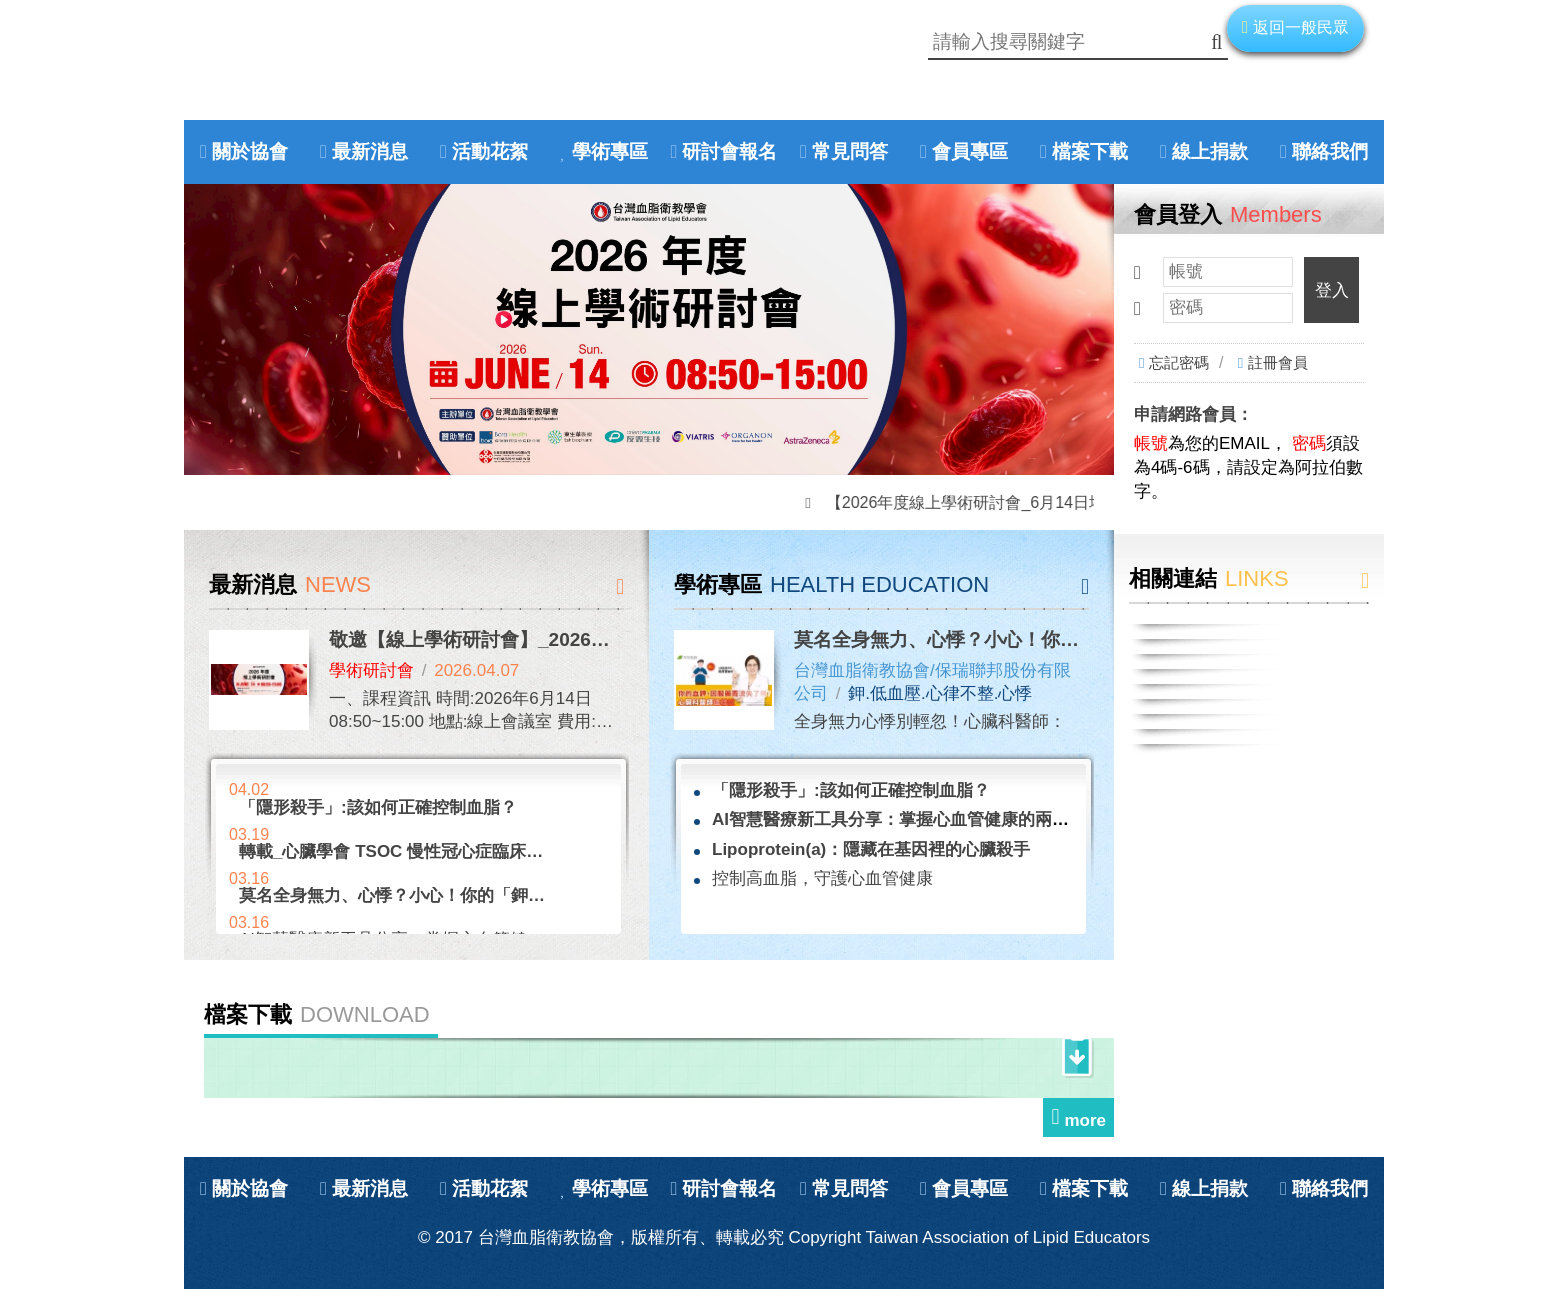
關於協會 (250, 151)
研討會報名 (729, 151)
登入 (1332, 290)
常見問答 (850, 151)
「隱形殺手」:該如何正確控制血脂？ (851, 790)
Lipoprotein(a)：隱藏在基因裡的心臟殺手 (871, 849)
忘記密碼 (1179, 362)
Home (319, 77)
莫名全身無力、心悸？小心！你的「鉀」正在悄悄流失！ (1031, 639)
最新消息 (370, 151)
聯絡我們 (1330, 151)
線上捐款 (1210, 151)
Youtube (276, 77)
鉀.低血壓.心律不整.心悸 (940, 693)
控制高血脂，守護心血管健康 (822, 878)
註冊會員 (1278, 362)
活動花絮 (490, 151)
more (1085, 1120)
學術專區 (610, 151)
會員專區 (970, 151)
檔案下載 (1090, 151)
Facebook (234, 77)
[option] (649, 329)
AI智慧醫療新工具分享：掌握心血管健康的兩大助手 (907, 819)
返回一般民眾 (1301, 27)
